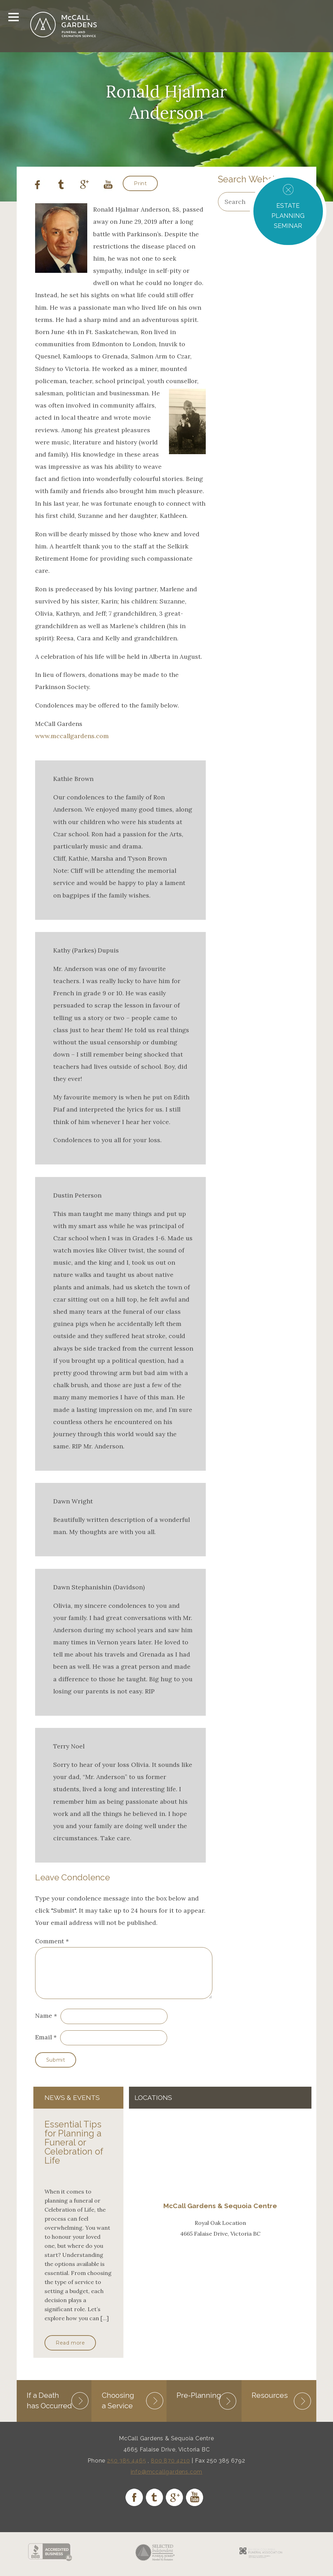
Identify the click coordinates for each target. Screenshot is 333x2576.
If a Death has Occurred (49, 2408)
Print (140, 183)
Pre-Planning (199, 2403)
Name (43, 2024)
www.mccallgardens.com (72, 736)
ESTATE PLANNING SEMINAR (287, 215)
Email (43, 2045)
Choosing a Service (118, 2408)
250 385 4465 (126, 2468)
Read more (70, 2351)
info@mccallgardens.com (167, 2479)
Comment (52, 1941)
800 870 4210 (170, 2468)
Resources (270, 2403)
